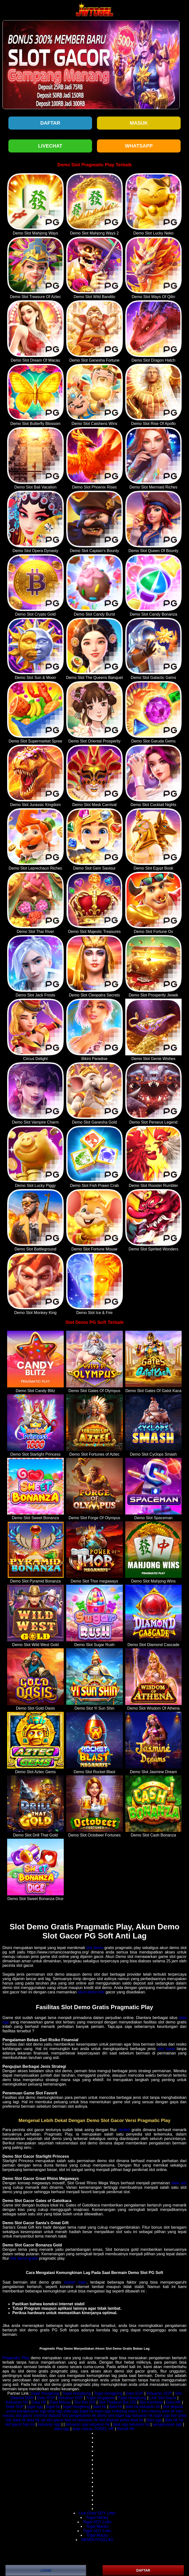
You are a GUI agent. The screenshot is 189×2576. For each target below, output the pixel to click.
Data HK (39, 2402)
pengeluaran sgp (31, 2411)
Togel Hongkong (45, 2393)
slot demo (94, 1948)
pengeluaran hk (82, 2415)
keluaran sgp (49, 2424)
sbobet (124, 2130)
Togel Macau (97, 2526)
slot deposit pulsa (114, 2420)
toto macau (151, 2411)
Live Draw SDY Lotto (97, 2513)
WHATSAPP (139, 146)
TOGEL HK (104, 2429)
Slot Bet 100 (84, 2402)
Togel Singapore (100, 2398)
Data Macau (60, 2402)
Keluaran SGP (159, 2393)
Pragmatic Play (15, 2358)
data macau (83, 2429)
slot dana (166, 2049)
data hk (99, 2407)
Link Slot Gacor (162, 2398)
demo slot (105, 2415)
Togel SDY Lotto (97, 2522)
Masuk (139, 123)
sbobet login (75, 2282)
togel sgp (35, 2407)
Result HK (126, 2429)
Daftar (50, 123)
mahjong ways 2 (126, 2411)
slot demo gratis (24, 2258)
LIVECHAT (50, 146)
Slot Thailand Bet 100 (117, 2402)
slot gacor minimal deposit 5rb (42, 2415)
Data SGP (134, 2393)
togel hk (53, 2407)
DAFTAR (143, 2570)
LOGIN (45, 2570)
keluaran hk (150, 2407)
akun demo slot (91, 1992)
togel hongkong (76, 2407)
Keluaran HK (17, 2402)
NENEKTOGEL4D (97, 2540)
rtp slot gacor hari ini (58, 2420)
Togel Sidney (97, 2517)
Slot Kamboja (151, 2402)
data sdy (179, 2183)
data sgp (55, 2411)
